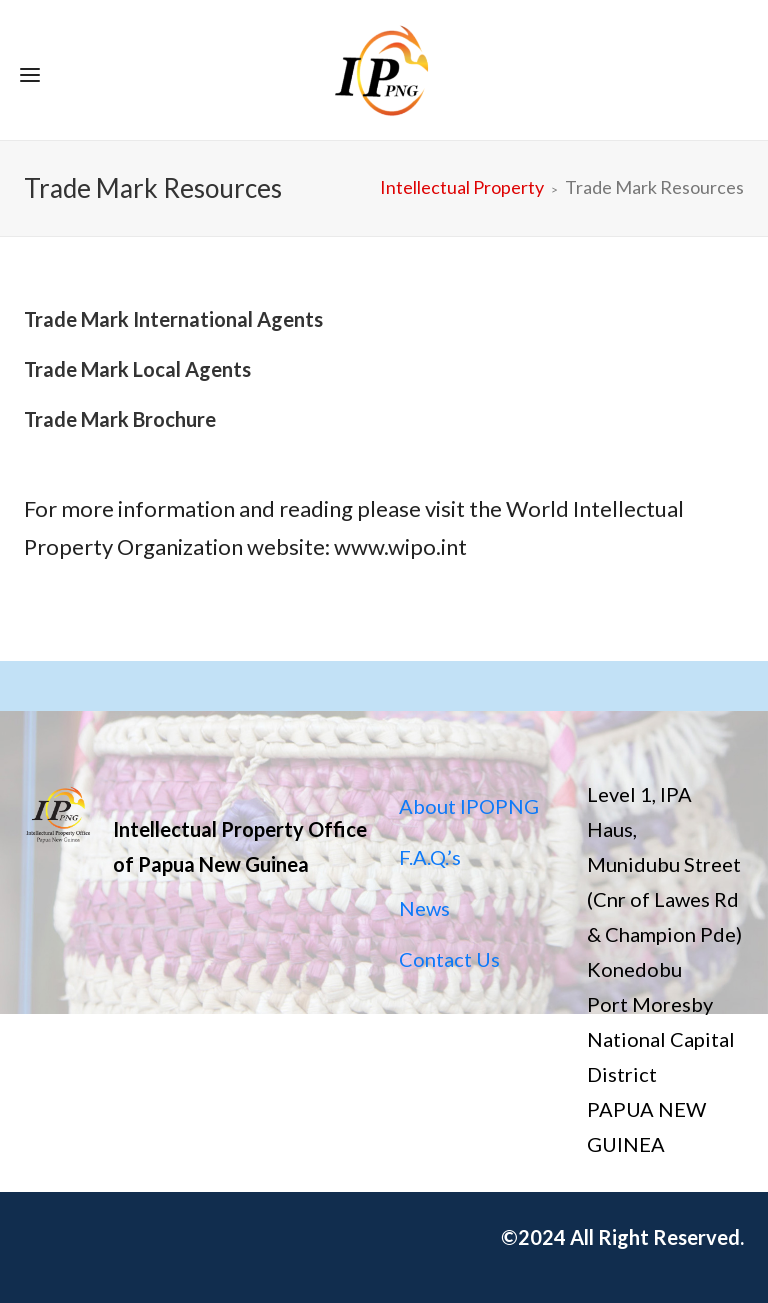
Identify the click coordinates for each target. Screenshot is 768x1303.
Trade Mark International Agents (173, 319)
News (424, 908)
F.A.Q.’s (430, 857)
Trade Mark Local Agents (137, 369)
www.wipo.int (400, 546)
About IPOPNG (469, 806)
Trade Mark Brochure (120, 419)
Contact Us (449, 959)
